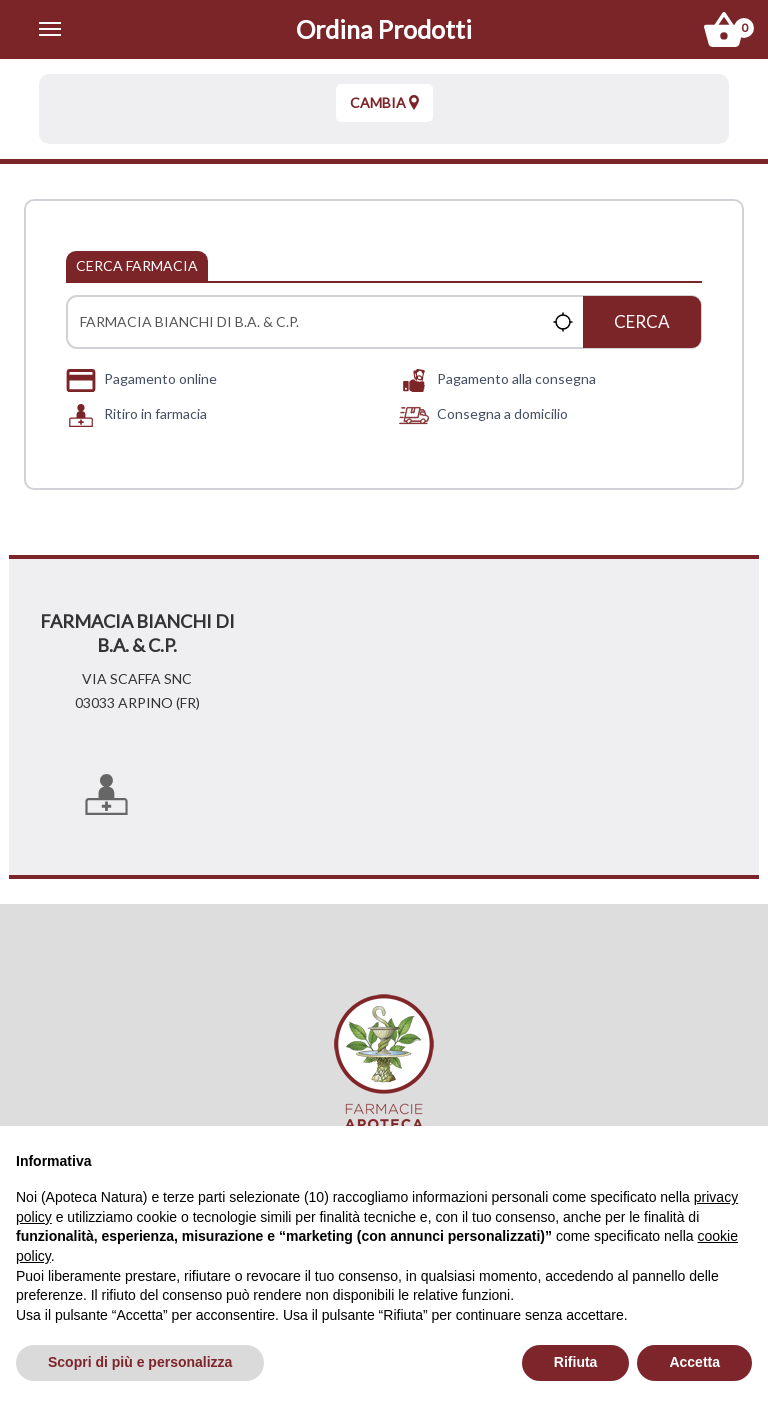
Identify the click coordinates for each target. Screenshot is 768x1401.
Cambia (384, 102)
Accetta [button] (694, 1362)
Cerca (642, 321)
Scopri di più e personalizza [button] (140, 1362)
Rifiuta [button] (576, 1362)
